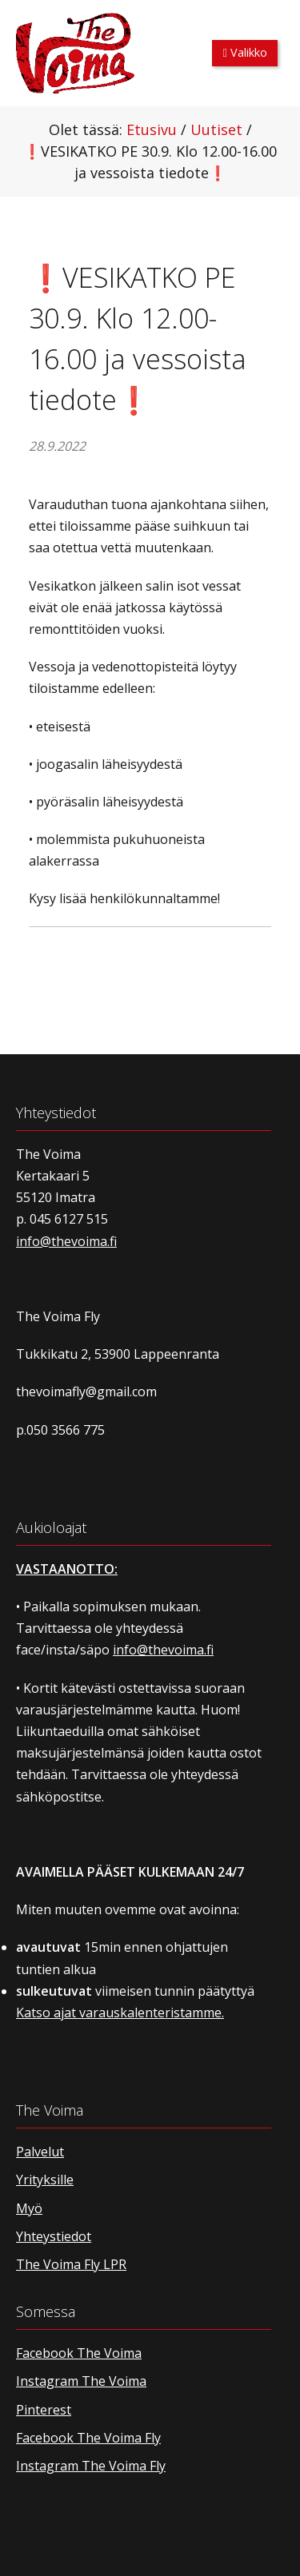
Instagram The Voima (81, 2381)
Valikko (245, 52)
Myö (29, 2208)
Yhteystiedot (53, 2236)
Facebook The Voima (79, 2353)
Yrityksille (45, 2179)
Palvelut (40, 2151)
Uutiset (216, 129)
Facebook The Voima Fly (88, 2438)
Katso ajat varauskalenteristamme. (120, 2012)
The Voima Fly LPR (71, 2264)
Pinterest (43, 2410)
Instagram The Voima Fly (91, 2465)
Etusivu (151, 129)
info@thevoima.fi (66, 1241)
